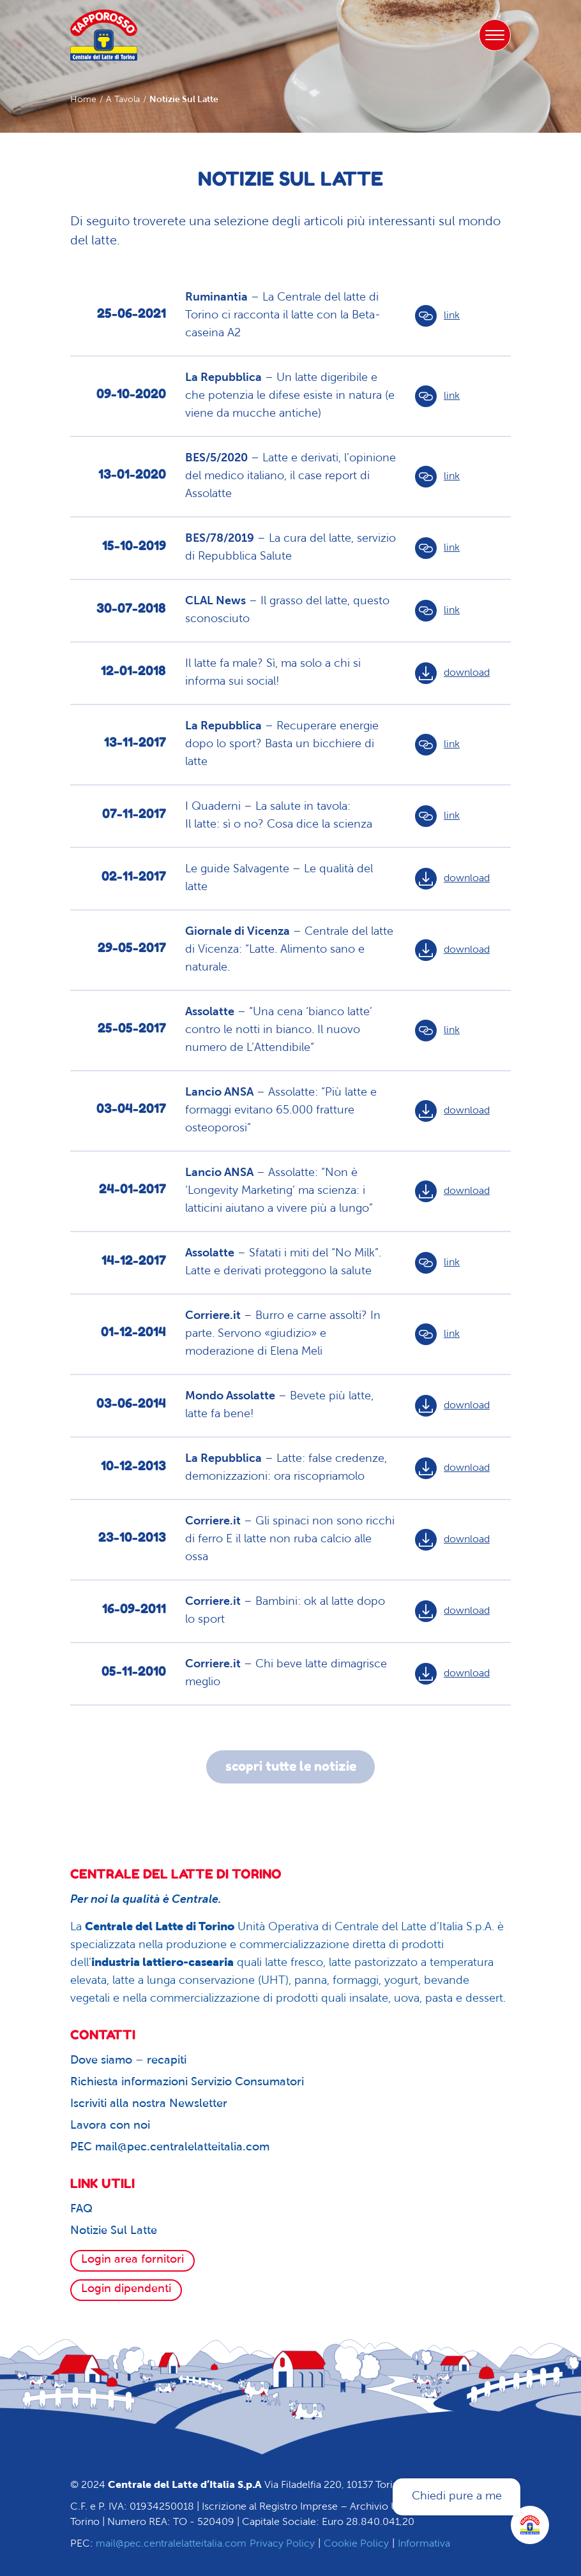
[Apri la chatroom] (530, 2525)
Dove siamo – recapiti (128, 2061)
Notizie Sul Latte (113, 2231)
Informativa (424, 2544)
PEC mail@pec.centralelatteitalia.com (169, 2147)
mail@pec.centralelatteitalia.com (171, 2544)
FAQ (81, 2209)
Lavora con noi (110, 2126)
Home (83, 100)
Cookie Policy (356, 2544)
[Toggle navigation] (495, 35)
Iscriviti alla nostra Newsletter (148, 2104)
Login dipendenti (126, 2289)
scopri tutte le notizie (290, 1767)
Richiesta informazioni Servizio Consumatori (187, 2082)
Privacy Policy (282, 2544)
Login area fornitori (132, 2260)
